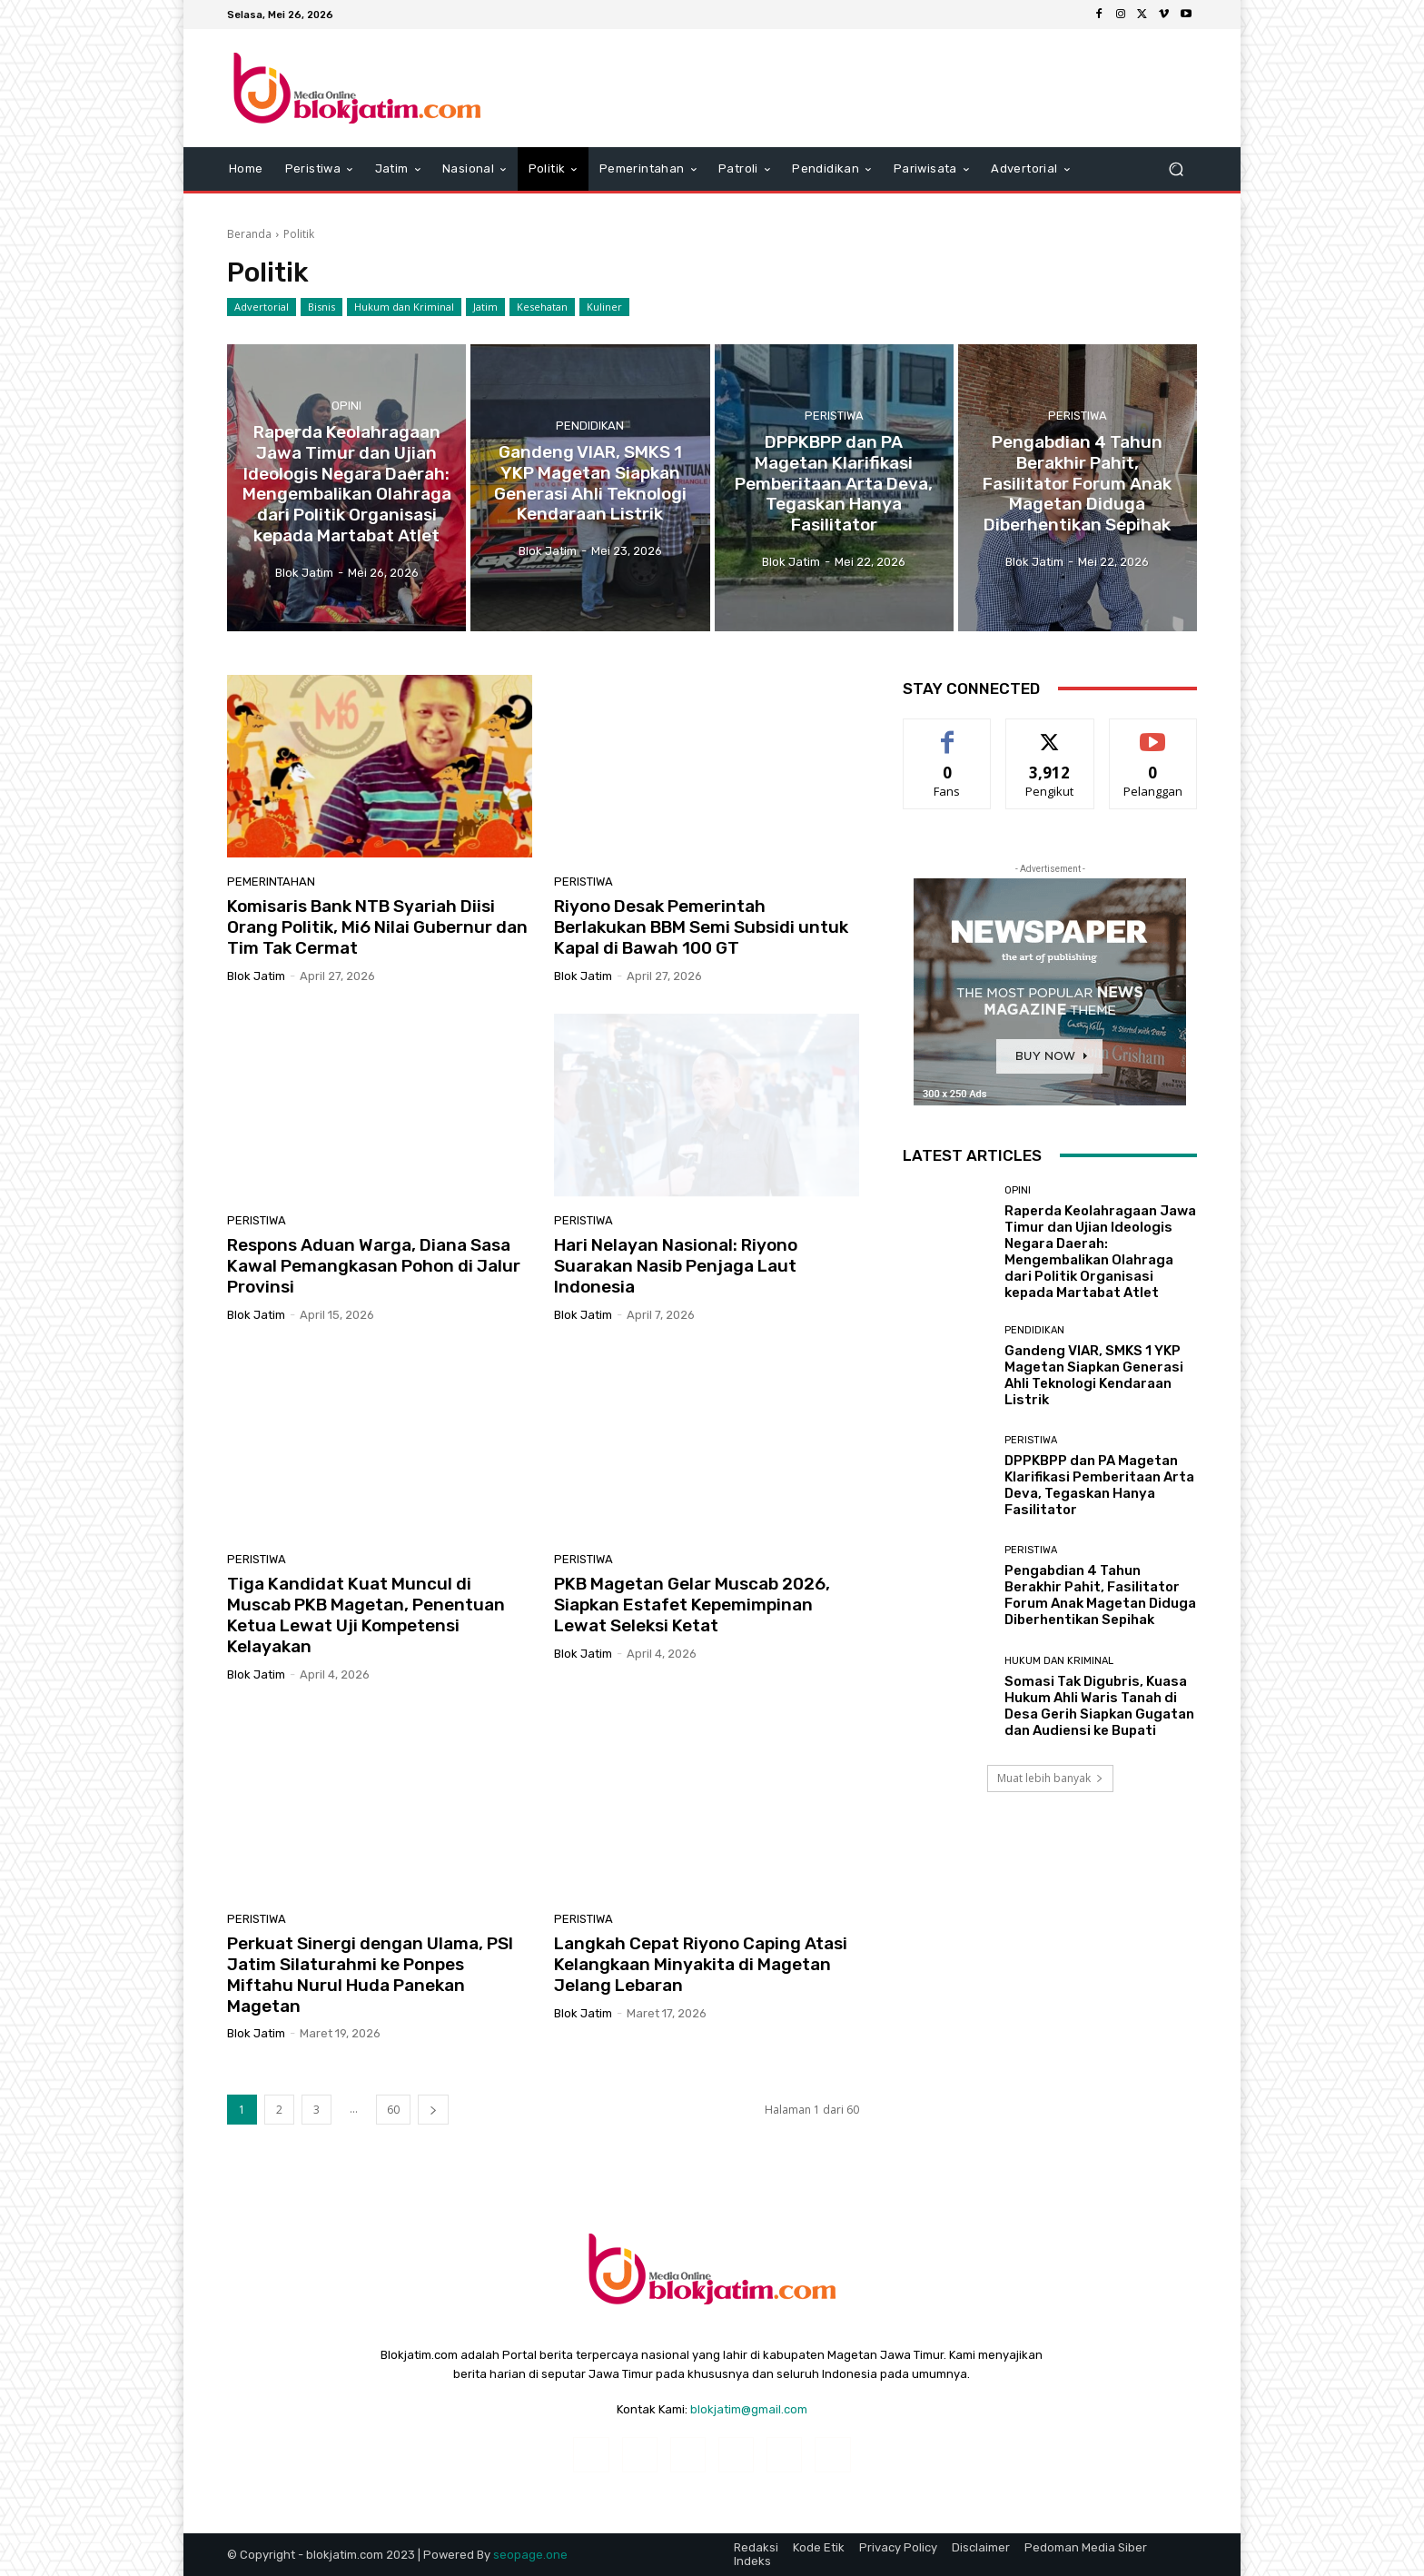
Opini (346, 705)
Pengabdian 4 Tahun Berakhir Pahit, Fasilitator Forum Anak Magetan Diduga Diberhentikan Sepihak (1100, 1894)
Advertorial (261, 607)
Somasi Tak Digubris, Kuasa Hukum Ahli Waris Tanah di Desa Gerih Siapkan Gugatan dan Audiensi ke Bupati (1099, 2005)
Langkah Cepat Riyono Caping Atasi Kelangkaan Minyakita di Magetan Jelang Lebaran (700, 2264)
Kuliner (604, 607)
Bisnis (321, 607)
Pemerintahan (271, 1181)
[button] (1175, 169)
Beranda (249, 533)
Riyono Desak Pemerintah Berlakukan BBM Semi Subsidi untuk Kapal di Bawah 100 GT (701, 1226)
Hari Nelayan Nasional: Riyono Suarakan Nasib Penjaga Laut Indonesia (675, 1565)
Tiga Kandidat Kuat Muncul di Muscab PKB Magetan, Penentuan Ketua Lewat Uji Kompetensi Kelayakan (366, 1914)
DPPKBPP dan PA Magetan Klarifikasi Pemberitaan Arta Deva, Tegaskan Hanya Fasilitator (1099, 1785)
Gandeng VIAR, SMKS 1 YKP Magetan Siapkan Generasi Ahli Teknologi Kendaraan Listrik (1093, 1675)
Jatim (485, 607)
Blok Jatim (256, 1276)
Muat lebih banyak (1050, 2078)
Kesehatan (542, 607)
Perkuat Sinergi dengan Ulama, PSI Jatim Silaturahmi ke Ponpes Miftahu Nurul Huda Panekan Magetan (370, 2274)
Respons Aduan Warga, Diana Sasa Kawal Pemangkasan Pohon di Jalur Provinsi (373, 1565)
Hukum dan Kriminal (404, 607)
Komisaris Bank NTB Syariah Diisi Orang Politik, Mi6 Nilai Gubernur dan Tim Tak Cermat (377, 1226)
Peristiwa (834, 715)
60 (393, 2409)
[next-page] (433, 2409)
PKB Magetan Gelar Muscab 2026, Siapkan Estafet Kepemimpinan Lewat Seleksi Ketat (692, 1904)
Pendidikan (590, 725)
